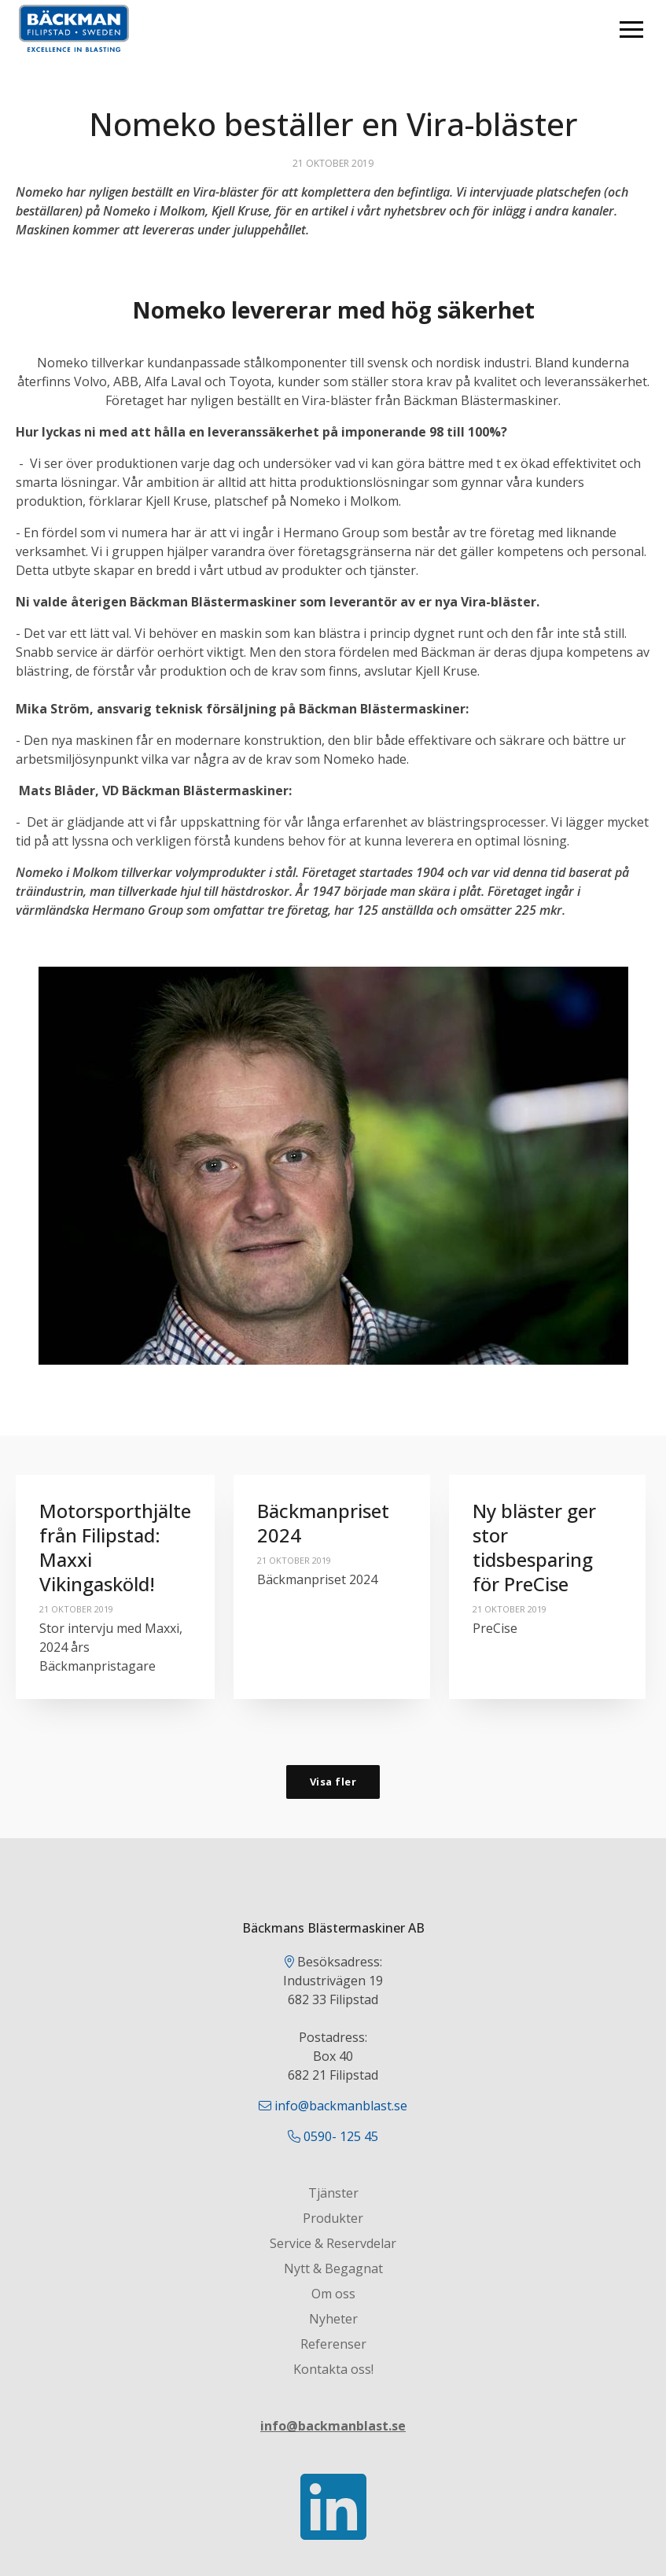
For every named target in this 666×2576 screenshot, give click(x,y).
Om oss (333, 2293)
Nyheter (333, 2318)
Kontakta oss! (333, 2369)
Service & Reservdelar (333, 2243)
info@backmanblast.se (340, 2105)
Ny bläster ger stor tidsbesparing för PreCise (534, 1548)
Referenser (333, 2344)
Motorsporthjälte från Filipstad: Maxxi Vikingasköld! (115, 1548)
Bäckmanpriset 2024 (323, 1523)
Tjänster (333, 2193)
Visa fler (333, 1781)
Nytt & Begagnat (333, 2268)
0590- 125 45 (341, 2136)
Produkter (333, 2218)
